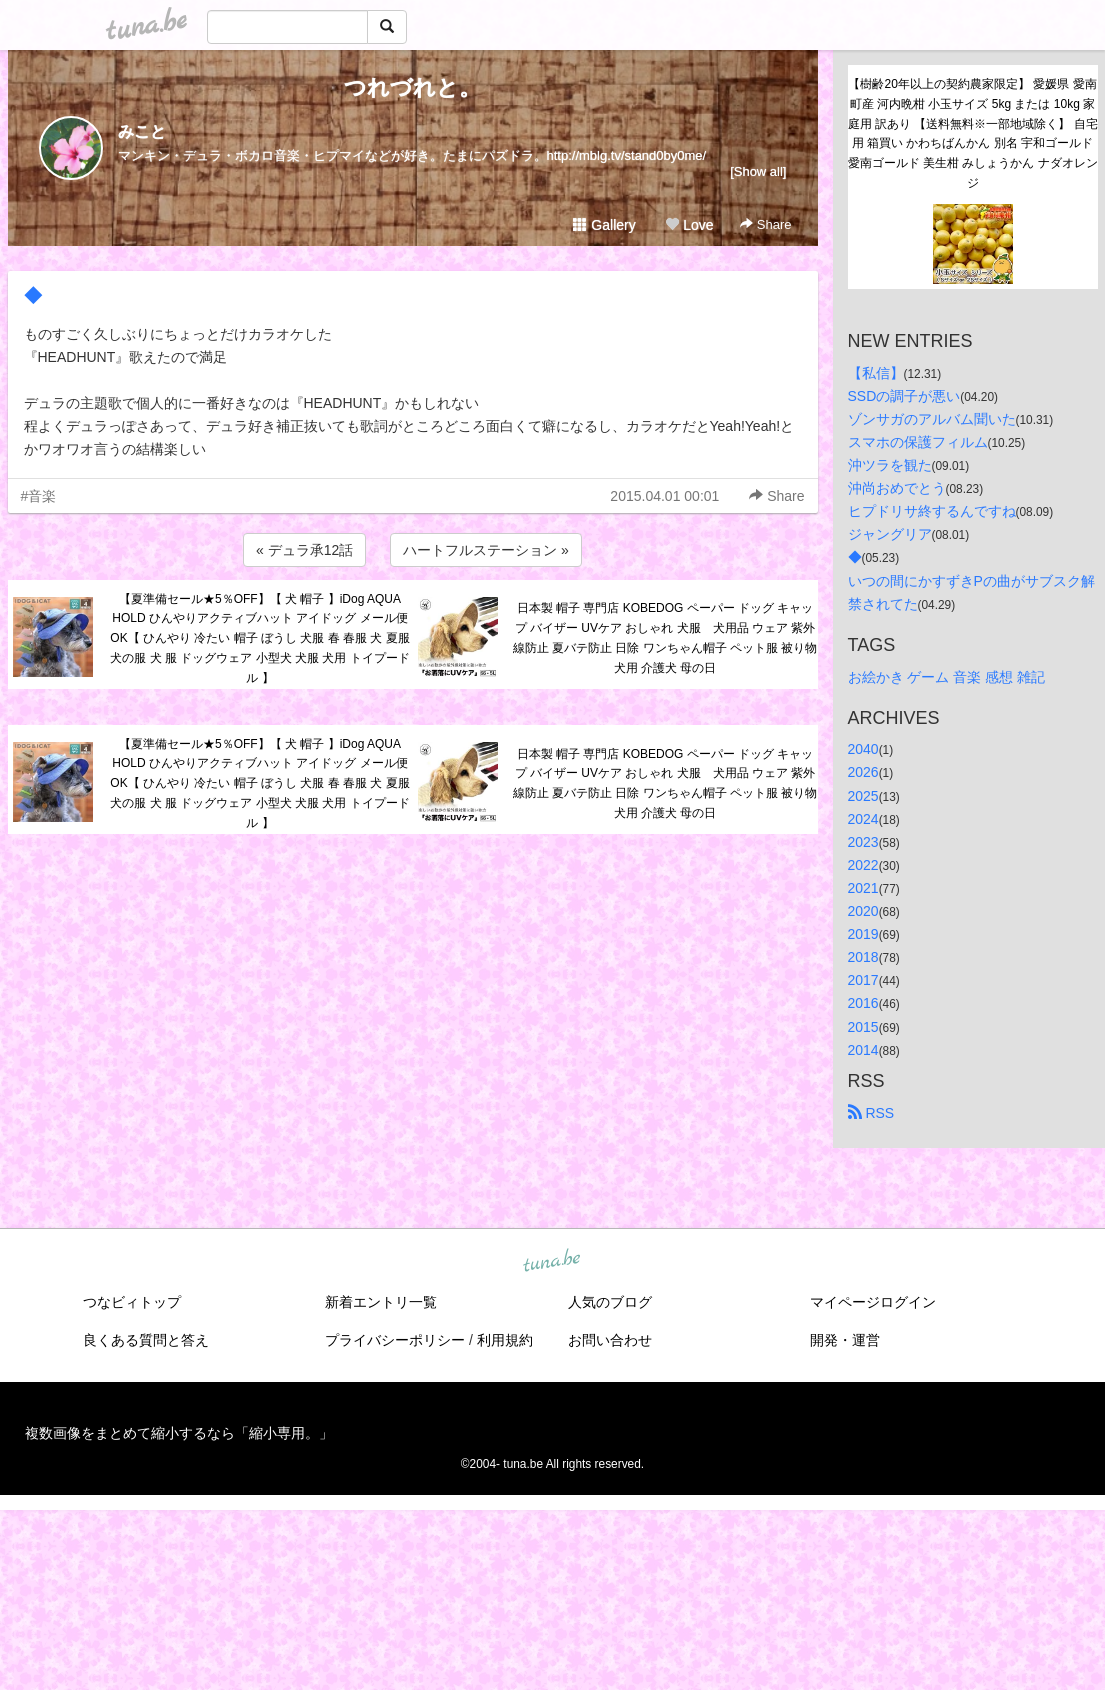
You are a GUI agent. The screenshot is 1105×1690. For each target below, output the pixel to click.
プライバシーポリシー (395, 1340)
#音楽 (39, 496)
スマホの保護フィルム (918, 442)
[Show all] (758, 171)
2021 (863, 888)
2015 (863, 1027)
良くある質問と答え (146, 1340)
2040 (863, 749)
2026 (863, 772)
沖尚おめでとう (897, 488)
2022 (863, 865)
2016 (863, 1003)
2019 (863, 934)
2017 (863, 980)
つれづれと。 (412, 87)
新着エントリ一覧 (381, 1302)
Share (765, 224)
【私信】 (876, 373)
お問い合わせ (610, 1340)
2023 (863, 842)
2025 (863, 796)
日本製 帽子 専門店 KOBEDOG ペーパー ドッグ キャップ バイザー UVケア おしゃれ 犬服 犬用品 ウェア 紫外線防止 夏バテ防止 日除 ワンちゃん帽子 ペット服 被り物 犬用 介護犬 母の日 (665, 637)
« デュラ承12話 (304, 550)
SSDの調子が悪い (904, 396)
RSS (871, 1113)
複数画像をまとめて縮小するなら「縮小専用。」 (179, 1433)
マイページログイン (873, 1302)
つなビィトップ (132, 1302)
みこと (142, 131)
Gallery (604, 225)
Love (689, 225)
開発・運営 (845, 1340)
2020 (863, 911)
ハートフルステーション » (486, 550)
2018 (863, 957)
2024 (863, 819)
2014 (863, 1050)
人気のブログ (610, 1302)
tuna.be (552, 1261)
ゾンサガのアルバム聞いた (932, 419)
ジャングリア (890, 534)
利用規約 (505, 1340)
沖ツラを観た (890, 465)
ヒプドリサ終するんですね (932, 511)
